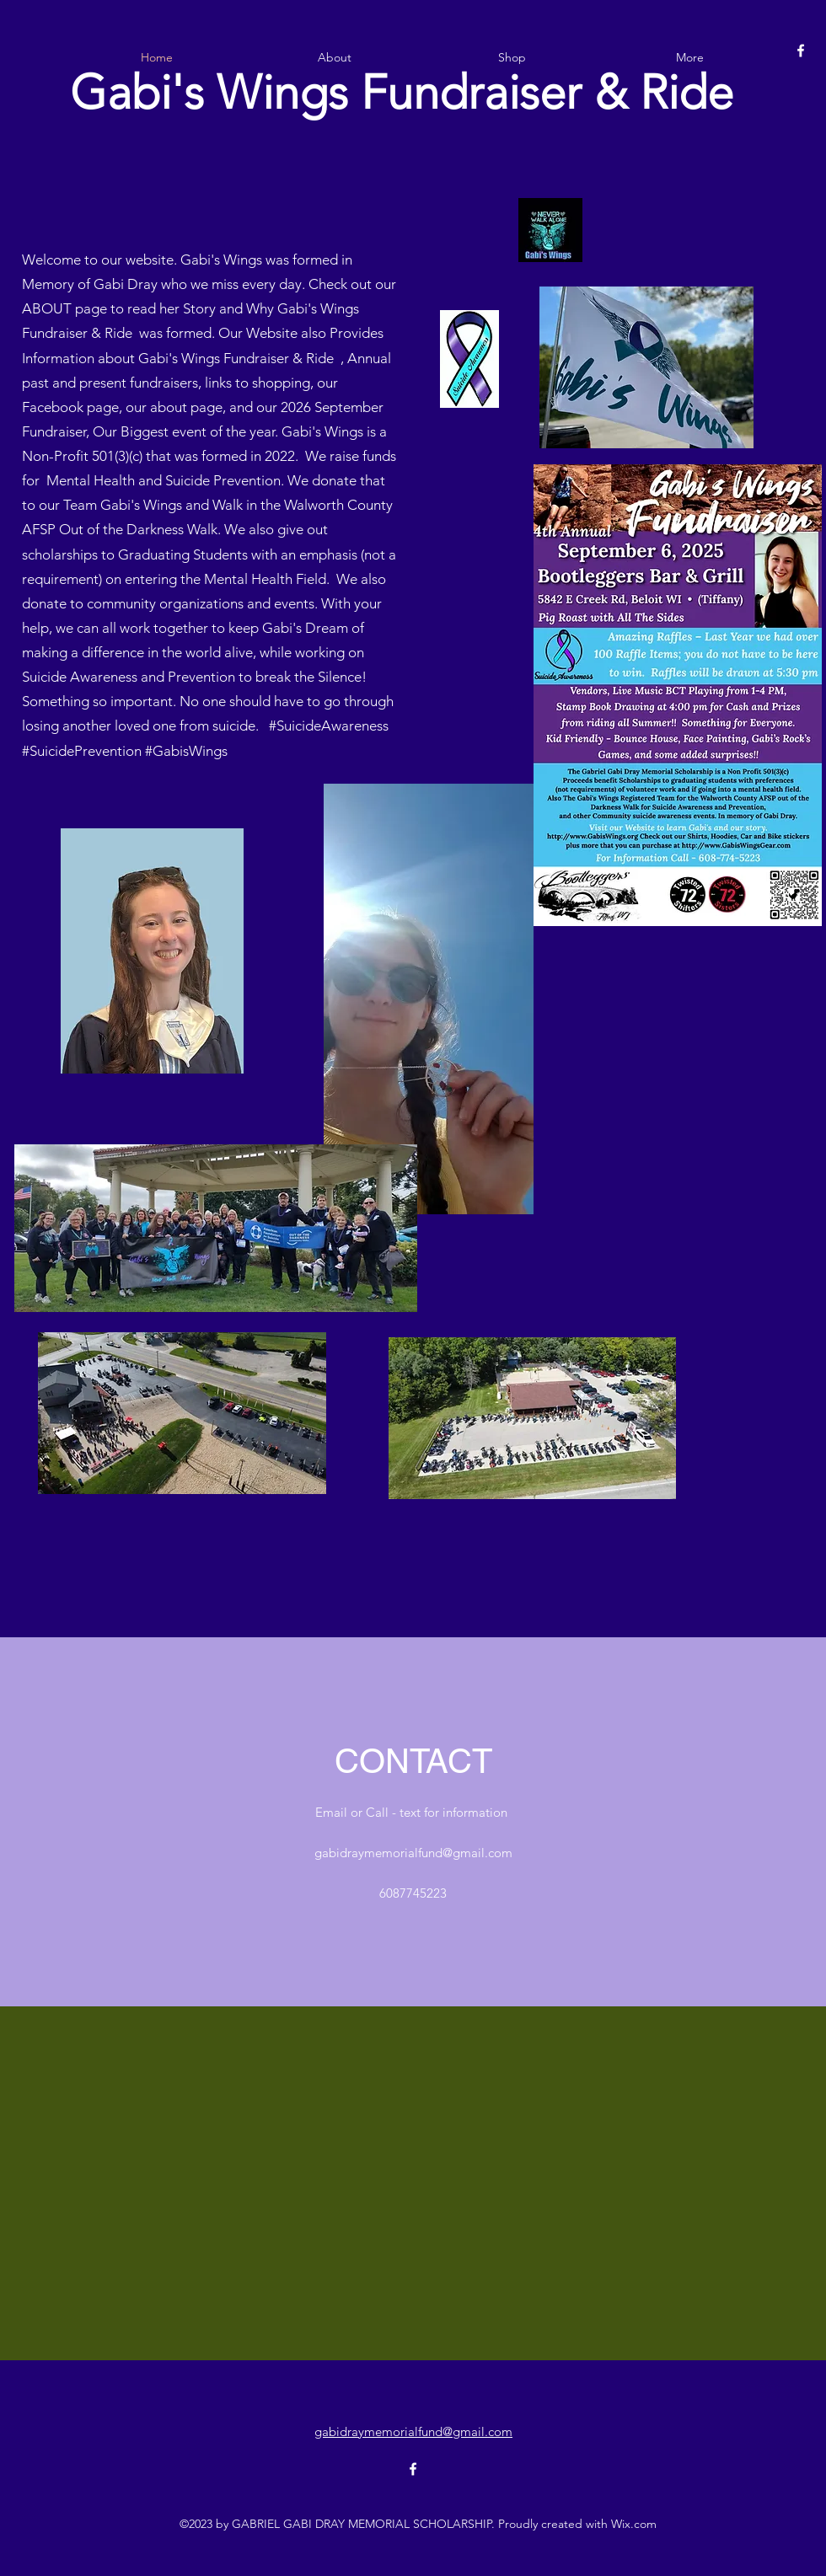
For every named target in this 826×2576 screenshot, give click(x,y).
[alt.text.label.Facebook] (800, 50)
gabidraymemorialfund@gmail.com (413, 1853)
